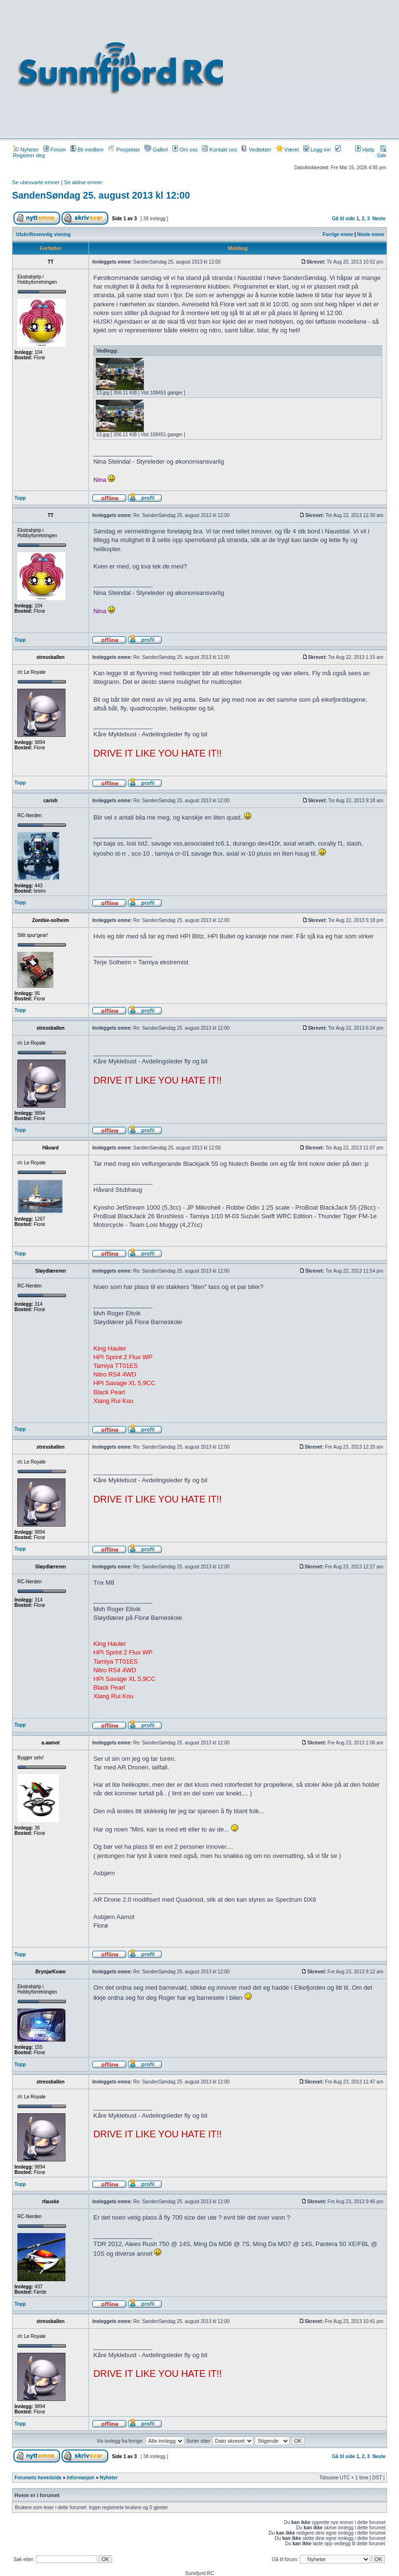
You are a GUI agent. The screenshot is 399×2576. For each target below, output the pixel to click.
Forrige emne (337, 234)
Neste (379, 218)
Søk (381, 152)
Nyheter (26, 149)
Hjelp (364, 149)
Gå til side (343, 218)
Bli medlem (86, 149)
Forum (54, 149)
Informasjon (80, 2477)
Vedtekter (256, 149)
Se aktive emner (83, 182)
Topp (20, 498)
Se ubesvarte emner (36, 182)
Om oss (185, 149)
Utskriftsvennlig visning (43, 234)
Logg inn (317, 149)
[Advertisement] (312, 68)
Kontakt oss (219, 149)
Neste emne (370, 234)
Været (287, 149)
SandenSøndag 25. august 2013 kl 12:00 (101, 195)
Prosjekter (124, 149)
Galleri (156, 149)
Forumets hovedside (38, 2477)
